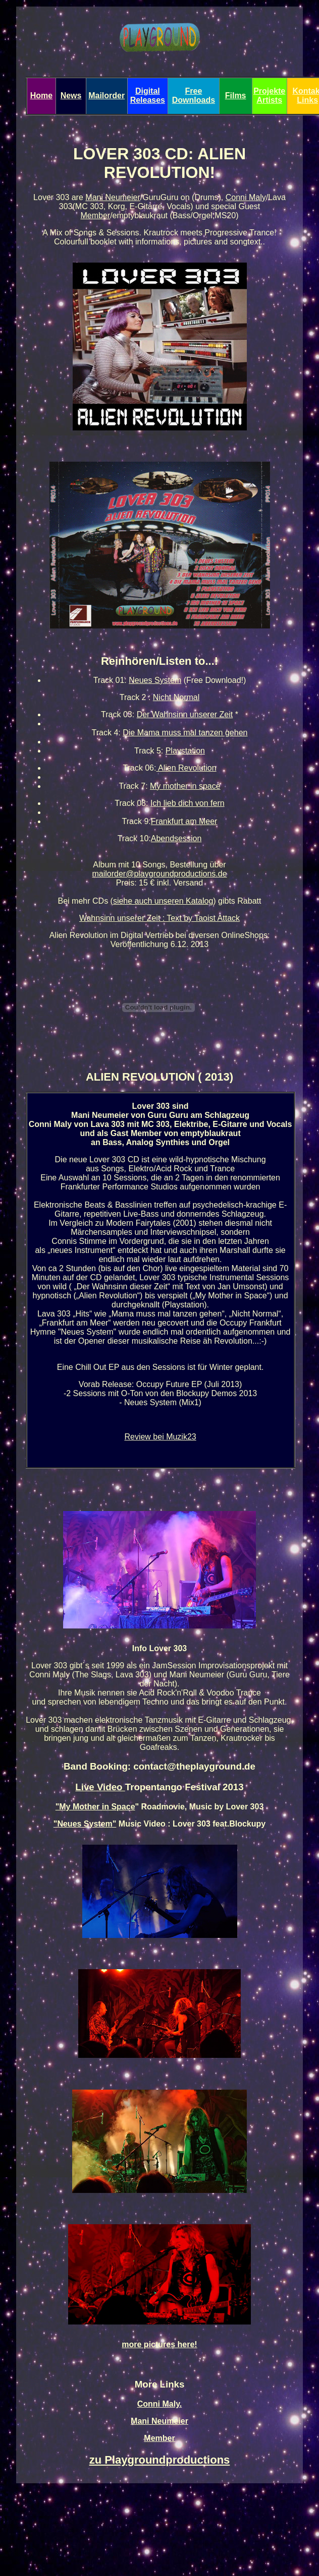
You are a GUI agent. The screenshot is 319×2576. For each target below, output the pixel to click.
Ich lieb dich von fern (187, 803)
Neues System (155, 680)
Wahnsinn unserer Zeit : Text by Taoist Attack (159, 918)
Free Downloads (193, 95)
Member (95, 215)
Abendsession (176, 838)
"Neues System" (85, 1823)
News (71, 95)
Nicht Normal (176, 697)
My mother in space (185, 786)
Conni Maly (246, 197)
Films (235, 95)
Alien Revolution (186, 768)
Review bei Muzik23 (160, 1436)
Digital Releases (147, 95)
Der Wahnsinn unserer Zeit (185, 714)
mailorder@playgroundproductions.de (159, 873)
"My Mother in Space (95, 1806)
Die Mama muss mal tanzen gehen (185, 732)
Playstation (185, 750)
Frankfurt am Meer (184, 821)
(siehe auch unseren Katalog (162, 901)
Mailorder (106, 95)
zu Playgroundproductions (159, 2460)
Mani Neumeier (112, 197)
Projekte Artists (269, 95)
